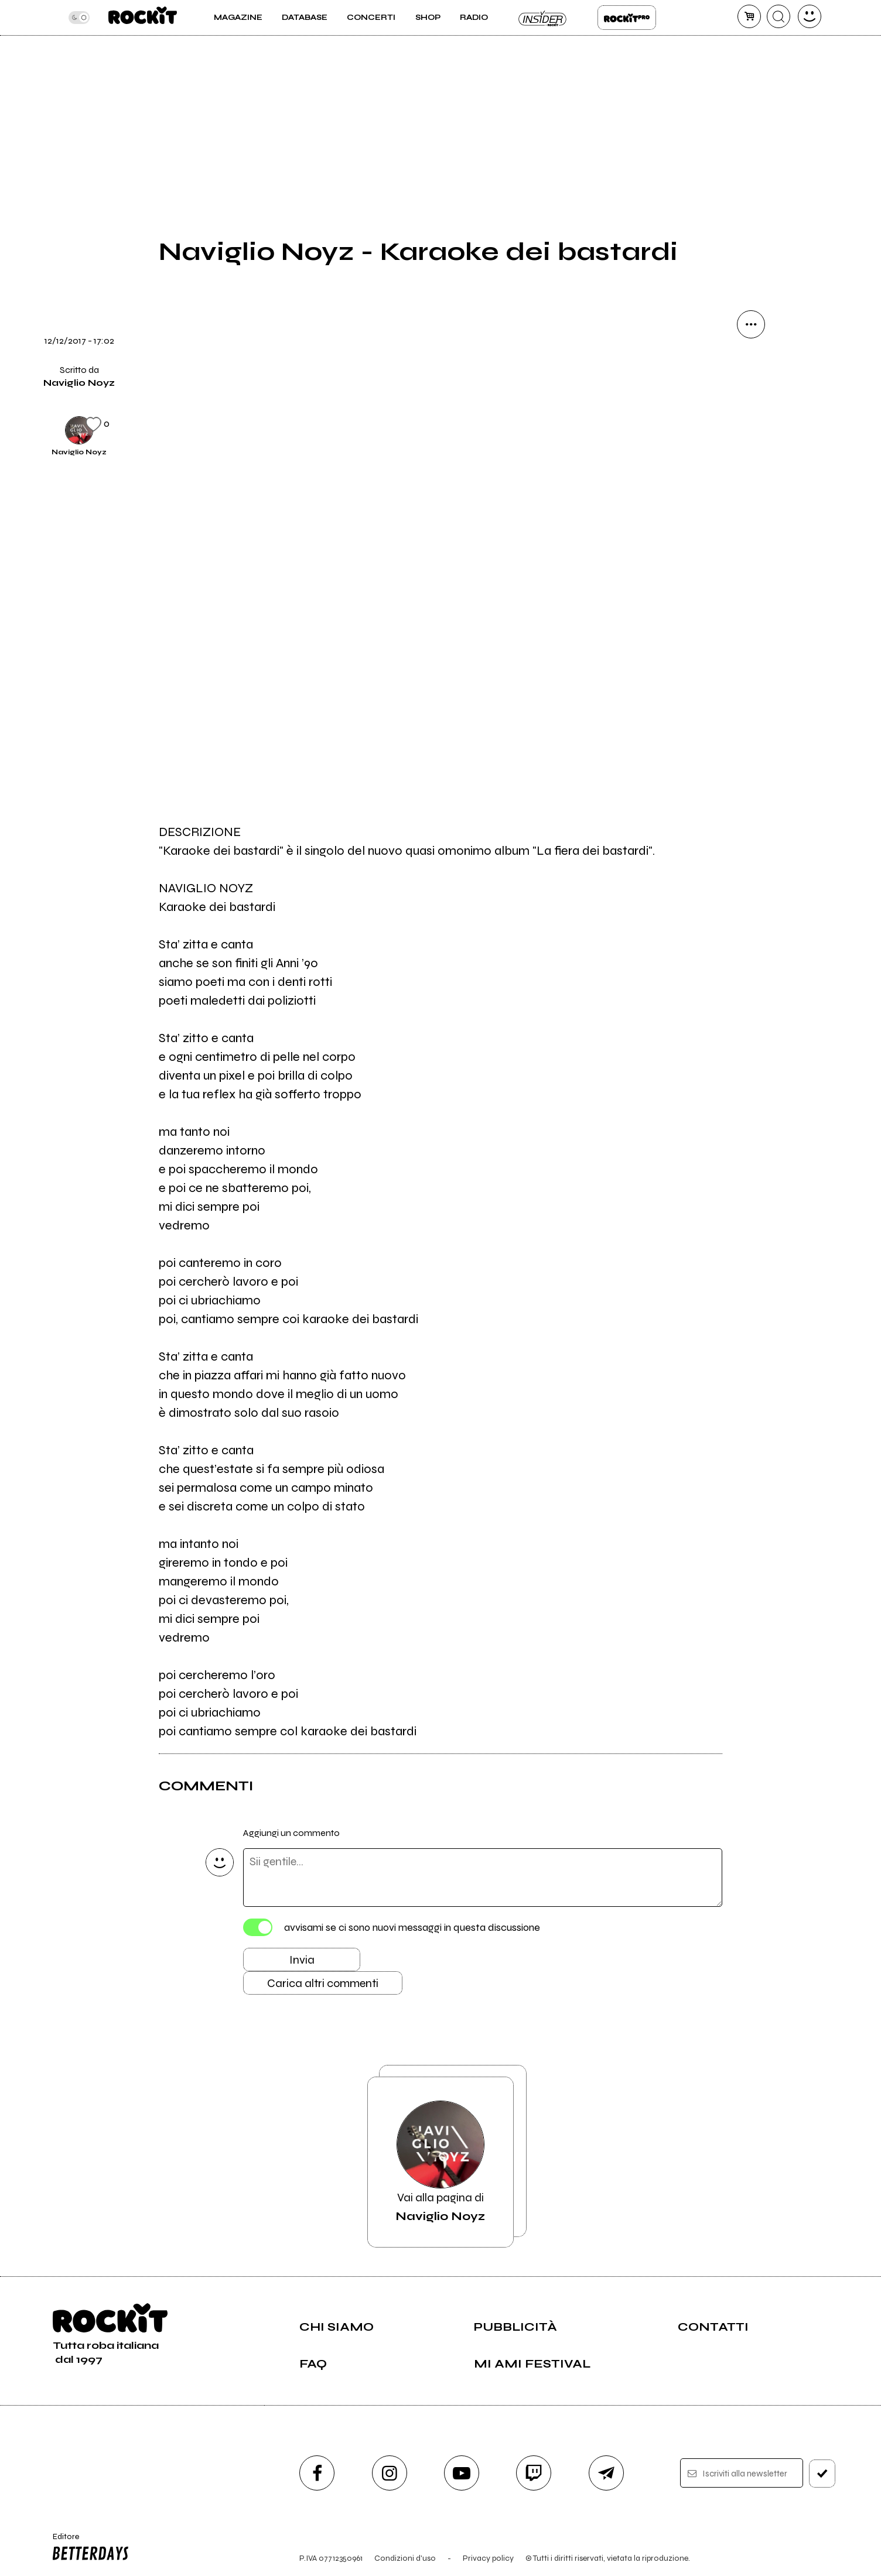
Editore (88, 2548)
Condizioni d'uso (405, 2558)
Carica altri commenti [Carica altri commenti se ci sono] (322, 1983)
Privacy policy (488, 2558)
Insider (543, 17)
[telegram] (606, 2473)
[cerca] (778, 16)
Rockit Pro (626, 17)
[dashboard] (809, 16)
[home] (142, 17)
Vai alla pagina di (440, 2162)
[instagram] (389, 2473)
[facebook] (316, 2473)
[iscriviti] (822, 2473)
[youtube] (461, 2473)
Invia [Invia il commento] (302, 1959)
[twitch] (533, 2473)
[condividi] (751, 324)
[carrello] (749, 16)
